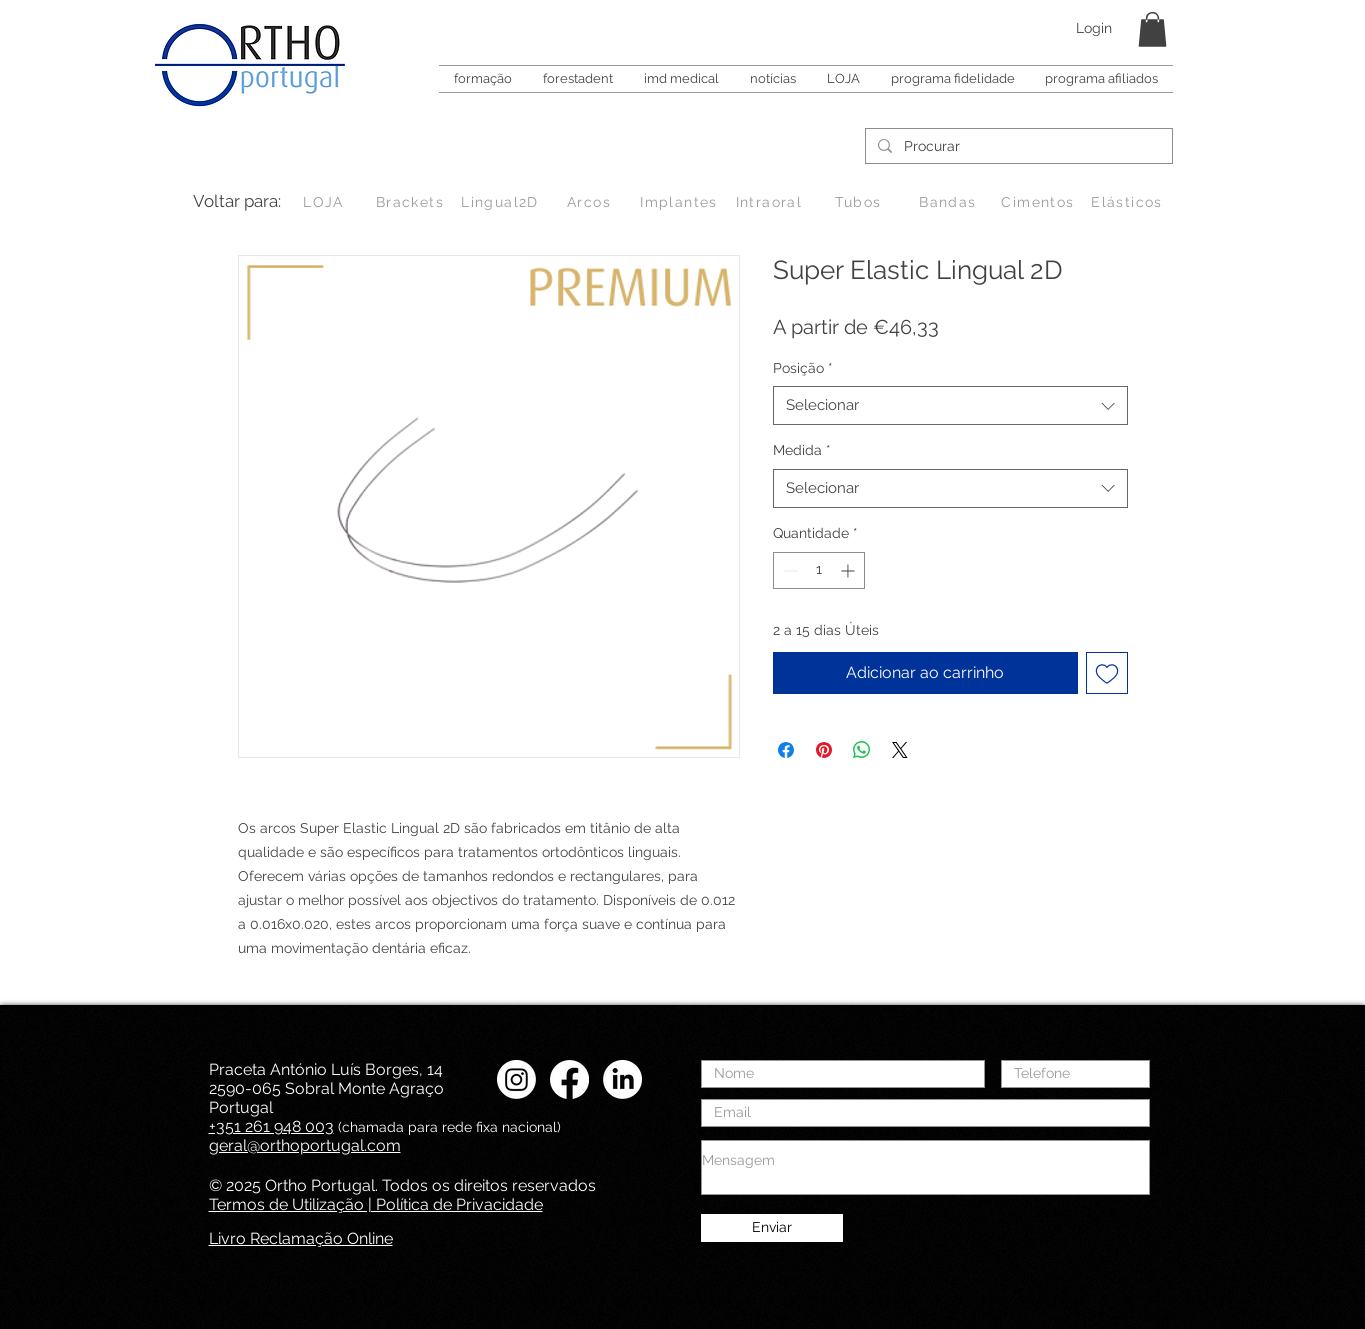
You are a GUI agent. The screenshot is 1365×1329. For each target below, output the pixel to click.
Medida (802, 450)
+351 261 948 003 (271, 1126)
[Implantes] (681, 202)
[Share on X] (900, 750)
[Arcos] (591, 202)
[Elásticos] (1129, 202)
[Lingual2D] (502, 202)
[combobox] (950, 405)
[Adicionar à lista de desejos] (1107, 673)
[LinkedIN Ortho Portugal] (622, 1079)
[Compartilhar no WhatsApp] (862, 750)
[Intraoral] (771, 202)
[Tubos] (860, 202)
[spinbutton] (819, 570)
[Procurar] (1017, 147)
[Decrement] (788, 570)
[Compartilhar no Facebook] (786, 750)
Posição (803, 368)
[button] (1152, 29)
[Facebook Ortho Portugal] (569, 1079)
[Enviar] (772, 1228)
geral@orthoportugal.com (305, 1145)
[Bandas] (950, 202)
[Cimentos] (1040, 202)
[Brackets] (412, 202)
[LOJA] (326, 202)
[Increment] (849, 570)
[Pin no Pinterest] (824, 750)
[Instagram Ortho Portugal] (516, 1079)
